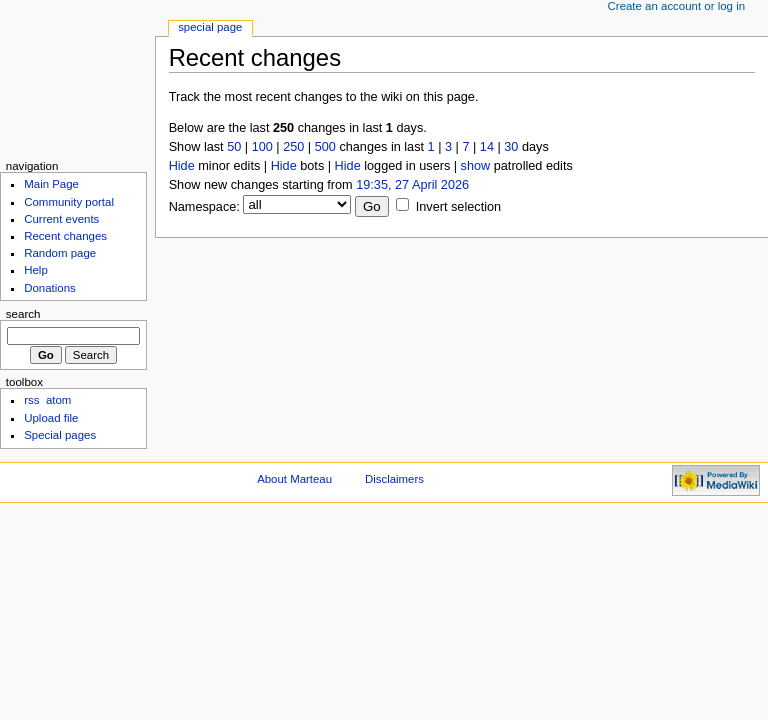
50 (234, 147)
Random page (60, 253)
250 (293, 147)
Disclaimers (394, 479)
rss (31, 400)
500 (325, 147)
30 (511, 147)
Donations (50, 288)
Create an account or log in (677, 6)
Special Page (210, 27)
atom (58, 400)
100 (262, 147)
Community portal (69, 202)
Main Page (51, 184)
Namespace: (204, 207)
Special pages (60, 435)
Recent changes (65, 236)
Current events (61, 219)
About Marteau (294, 479)
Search (23, 314)
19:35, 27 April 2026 (412, 185)
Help (36, 270)
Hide (182, 166)
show (476, 166)
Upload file (51, 418)
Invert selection (458, 207)
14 (487, 147)
